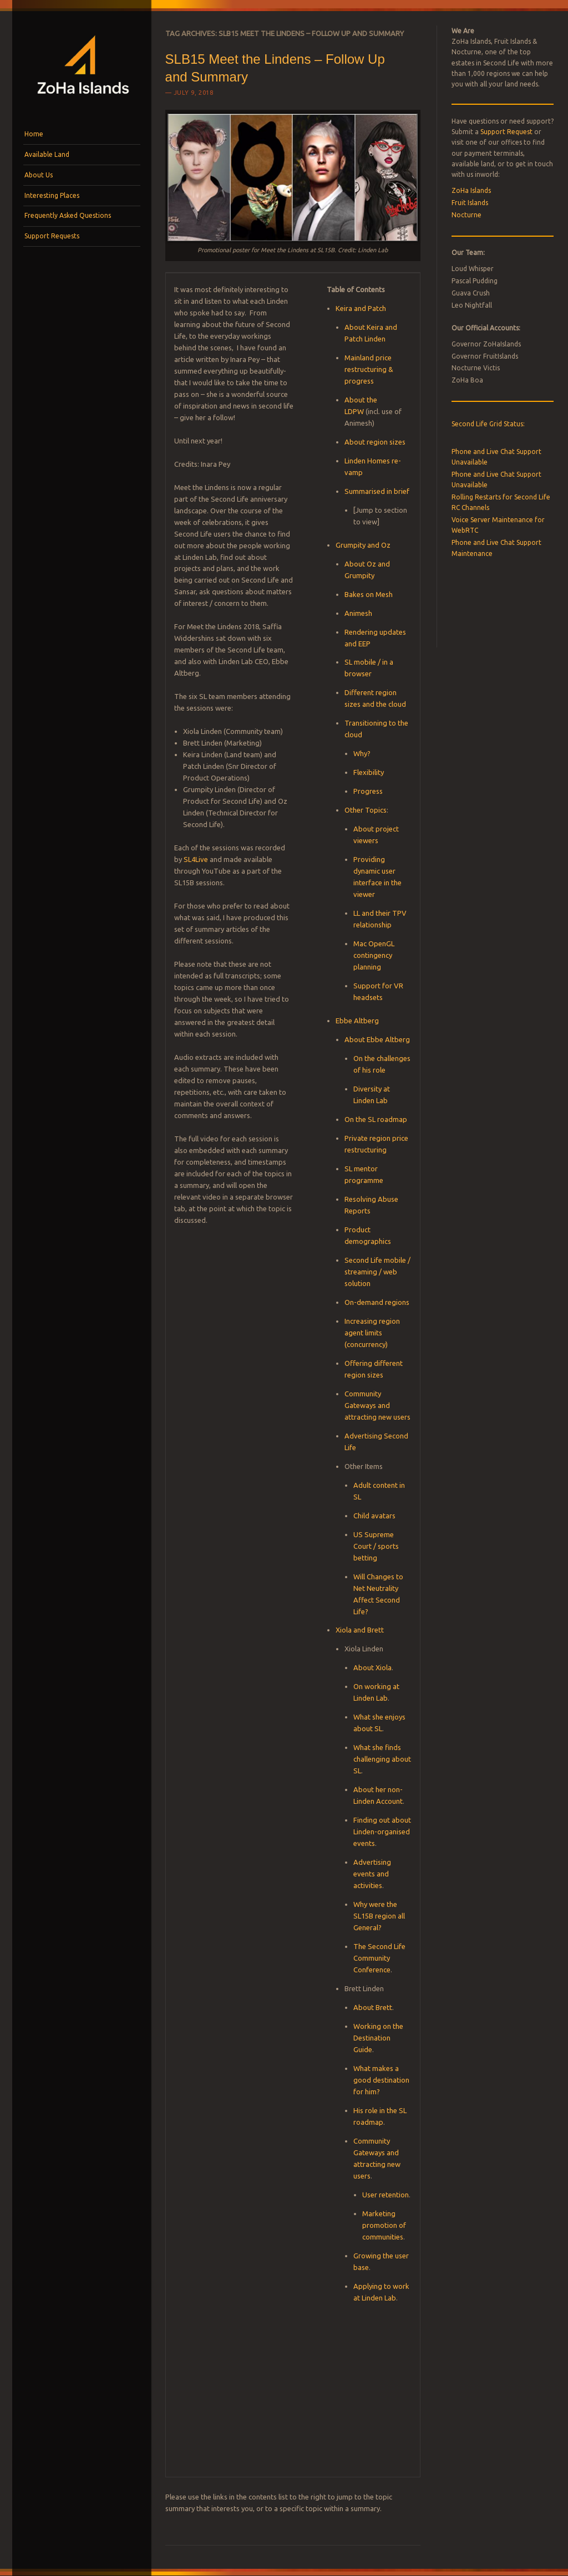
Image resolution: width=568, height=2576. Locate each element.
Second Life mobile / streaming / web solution (377, 1271)
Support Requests (51, 235)
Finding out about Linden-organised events (382, 1831)
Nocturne (466, 214)
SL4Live (196, 859)
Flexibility (368, 772)
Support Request (506, 131)
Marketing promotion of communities (384, 2225)
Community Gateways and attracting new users (377, 1405)
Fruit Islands (470, 202)
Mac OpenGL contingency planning (373, 955)
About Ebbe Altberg (377, 1039)
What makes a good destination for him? (381, 2079)
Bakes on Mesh (368, 594)
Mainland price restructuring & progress (368, 369)
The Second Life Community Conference (379, 1957)
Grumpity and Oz (363, 545)
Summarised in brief (376, 491)
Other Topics (365, 810)
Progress (368, 791)
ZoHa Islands (471, 190)
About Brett (372, 2007)
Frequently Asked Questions (67, 215)
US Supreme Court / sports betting (376, 1546)
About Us (38, 174)
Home (33, 133)
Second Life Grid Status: (488, 423)
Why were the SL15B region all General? (379, 1915)
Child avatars (374, 1515)
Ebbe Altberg (357, 1020)
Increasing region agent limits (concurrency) (372, 1332)
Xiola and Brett (360, 1630)
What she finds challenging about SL (382, 1758)
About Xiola (372, 1667)
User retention (385, 2194)
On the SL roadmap (375, 1119)
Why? (362, 753)
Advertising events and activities (372, 1873)
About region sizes (374, 442)
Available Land (46, 154)
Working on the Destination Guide (378, 2037)
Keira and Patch (361, 308)
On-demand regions (376, 1302)
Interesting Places (51, 195)
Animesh (358, 613)
